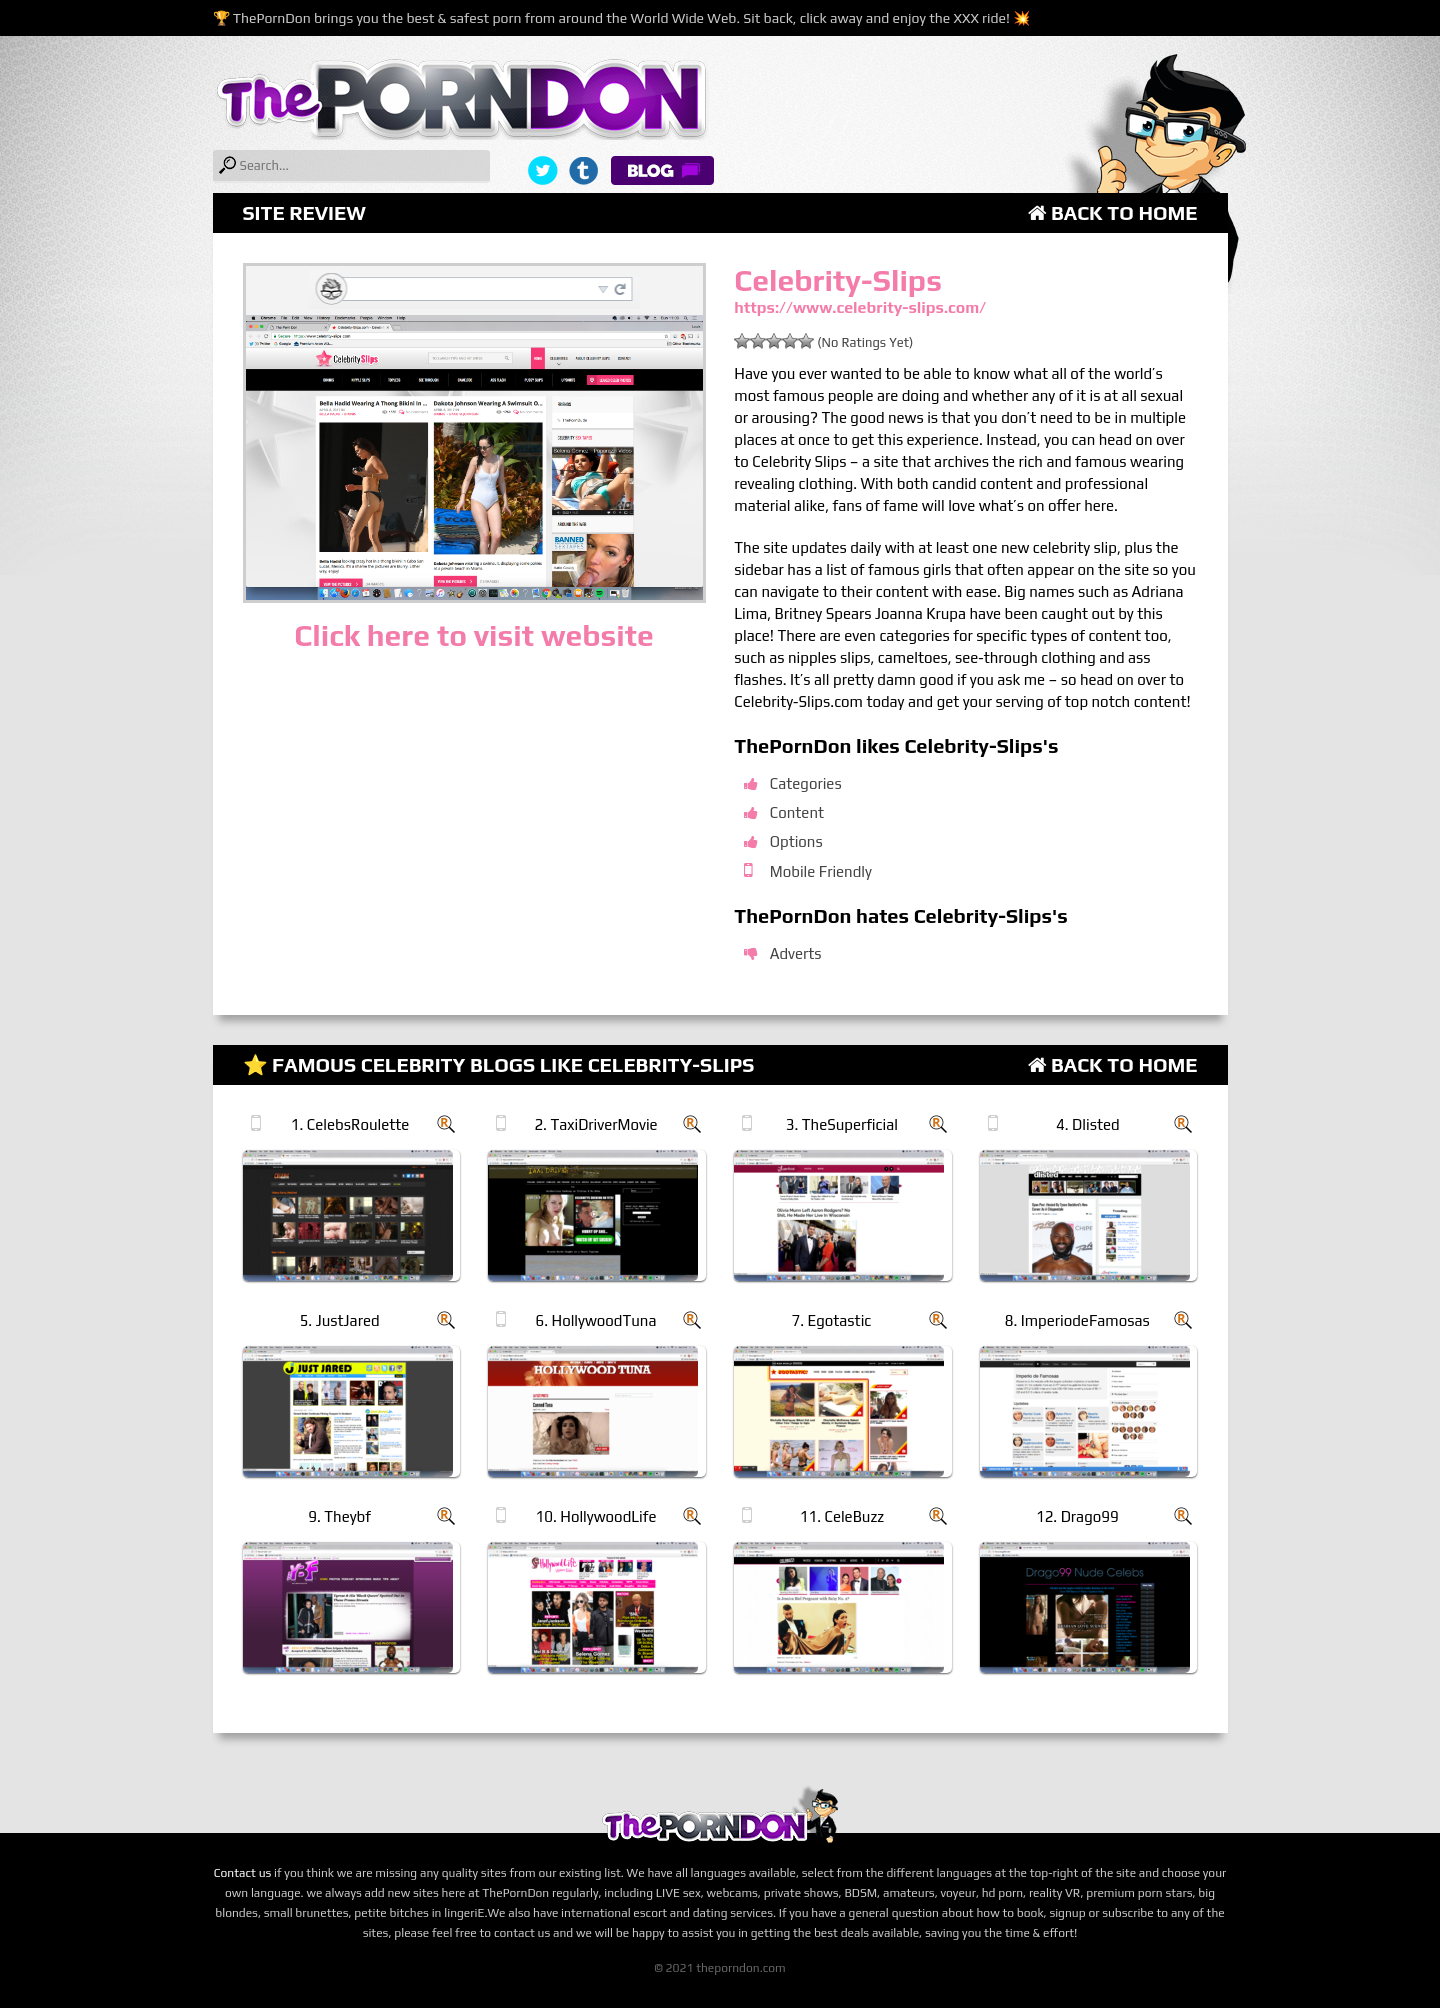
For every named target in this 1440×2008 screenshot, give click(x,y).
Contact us (243, 1873)
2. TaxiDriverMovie (595, 1124)
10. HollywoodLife (596, 1516)
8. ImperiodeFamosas (1077, 1320)
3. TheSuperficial (842, 1124)
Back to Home (1113, 212)
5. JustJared (340, 1320)
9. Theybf (339, 1516)
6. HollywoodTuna (596, 1320)
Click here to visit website (473, 635)
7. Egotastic (832, 1320)
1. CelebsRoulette (350, 1124)
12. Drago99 (1077, 1516)
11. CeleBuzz (842, 1516)
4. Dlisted (1087, 1124)
